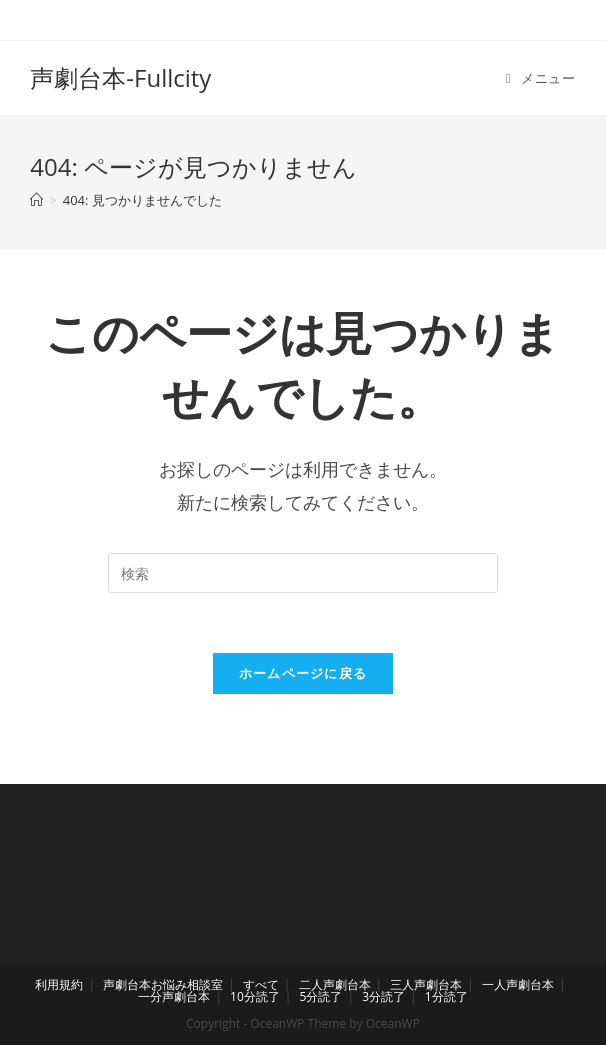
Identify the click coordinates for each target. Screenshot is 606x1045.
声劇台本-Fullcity (120, 77)
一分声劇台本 (174, 996)
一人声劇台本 (518, 984)
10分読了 (255, 996)
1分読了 (446, 996)
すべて (261, 984)
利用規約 (59, 984)
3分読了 (383, 996)
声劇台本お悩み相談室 (163, 984)
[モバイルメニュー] (541, 78)
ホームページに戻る (303, 673)
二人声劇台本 (335, 984)
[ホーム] (36, 200)
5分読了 (321, 996)
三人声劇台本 (426, 984)
